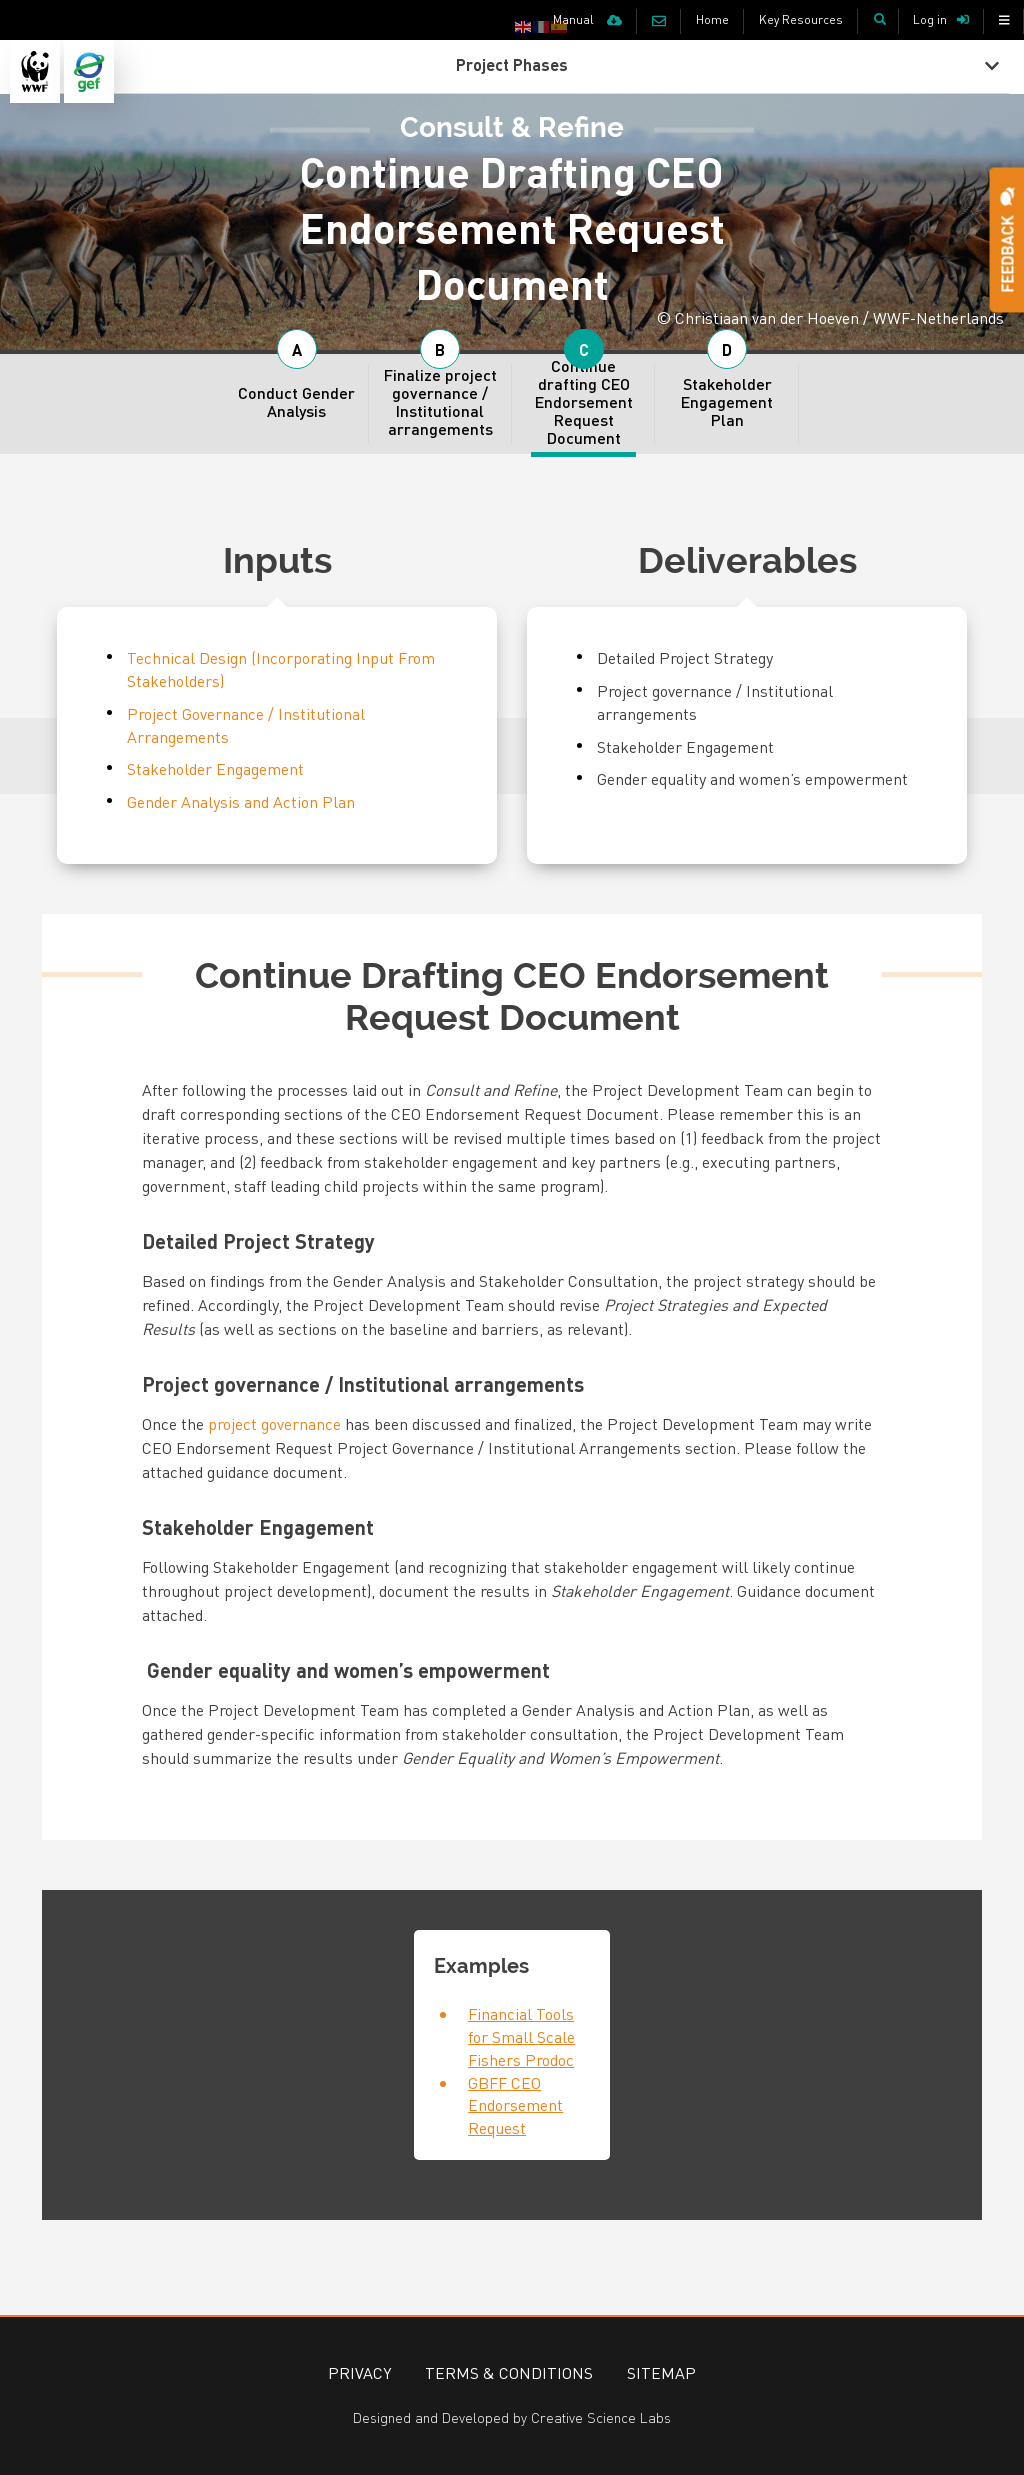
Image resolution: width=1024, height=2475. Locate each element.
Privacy (359, 2372)
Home (712, 19)
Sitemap (661, 2372)
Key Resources (801, 19)
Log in (930, 19)
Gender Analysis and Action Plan (241, 801)
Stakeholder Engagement (215, 768)
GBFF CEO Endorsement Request (515, 2105)
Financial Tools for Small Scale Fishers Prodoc (521, 2036)
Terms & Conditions (509, 2372)
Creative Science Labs (601, 2417)
